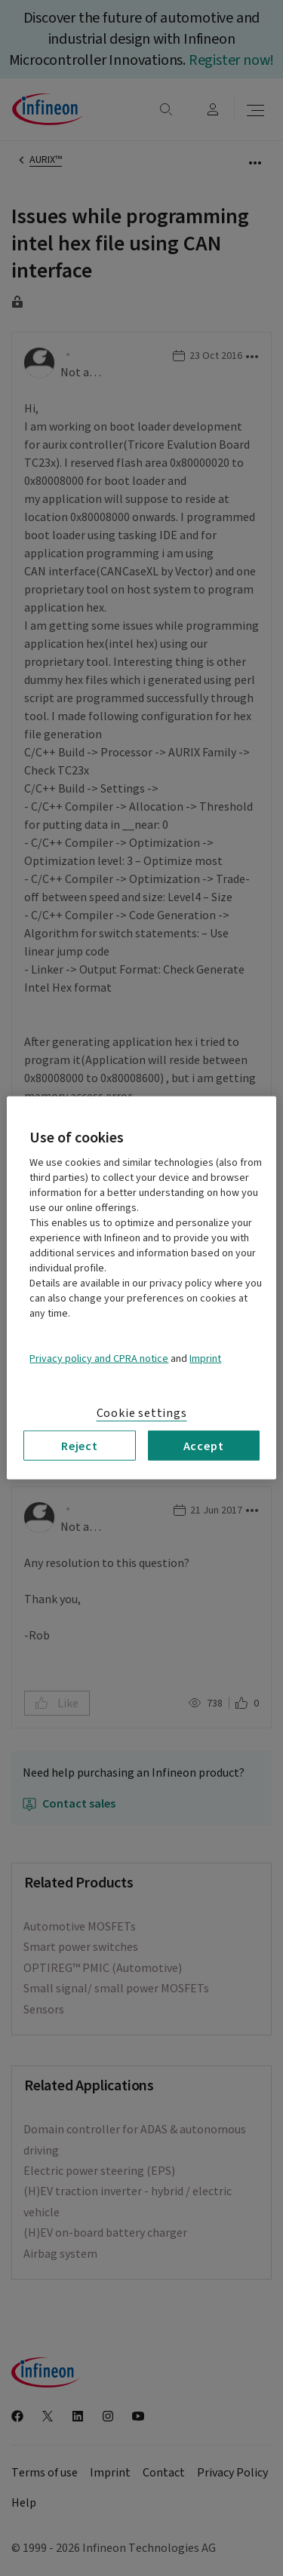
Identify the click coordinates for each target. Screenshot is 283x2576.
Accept (203, 1445)
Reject (79, 1445)
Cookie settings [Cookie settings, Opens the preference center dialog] (142, 1413)
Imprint (205, 1358)
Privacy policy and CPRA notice (98, 1358)
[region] (141, 1288)
